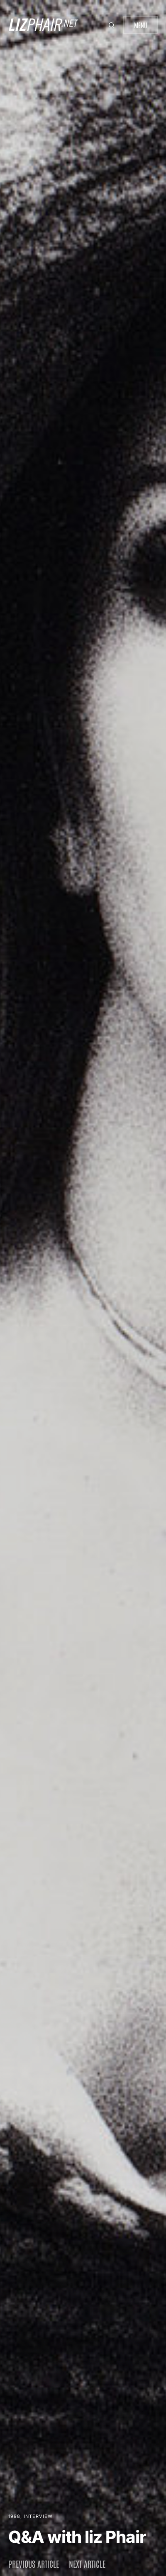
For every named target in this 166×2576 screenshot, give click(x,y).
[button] (112, 25)
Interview (38, 2516)
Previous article (33, 2563)
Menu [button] (140, 25)
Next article (87, 2563)
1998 (14, 2516)
